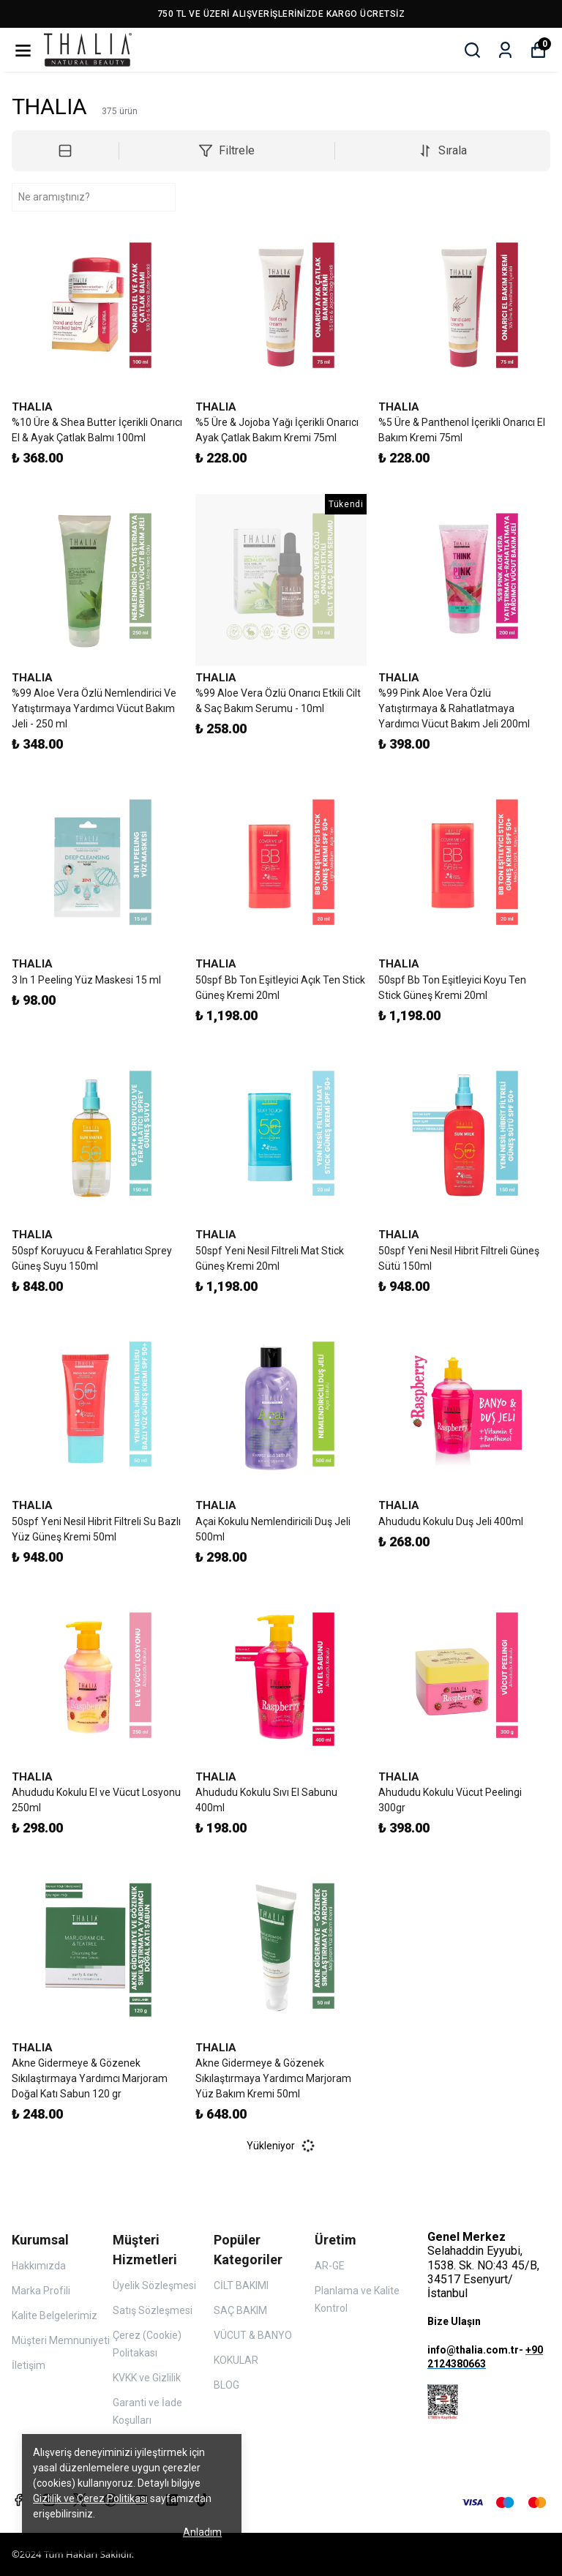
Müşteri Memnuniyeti (61, 2340)
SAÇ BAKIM (240, 2310)
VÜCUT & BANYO (253, 2335)
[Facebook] (18, 2499)
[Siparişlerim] (505, 50)
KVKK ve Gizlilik (147, 2378)
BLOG (226, 2385)
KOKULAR (236, 2360)
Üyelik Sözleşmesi (154, 2285)
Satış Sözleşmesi (152, 2310)
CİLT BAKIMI (241, 2285)
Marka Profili (41, 2290)
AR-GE (330, 2266)
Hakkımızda (39, 2266)
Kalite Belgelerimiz (54, 2315)
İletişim (28, 2365)
